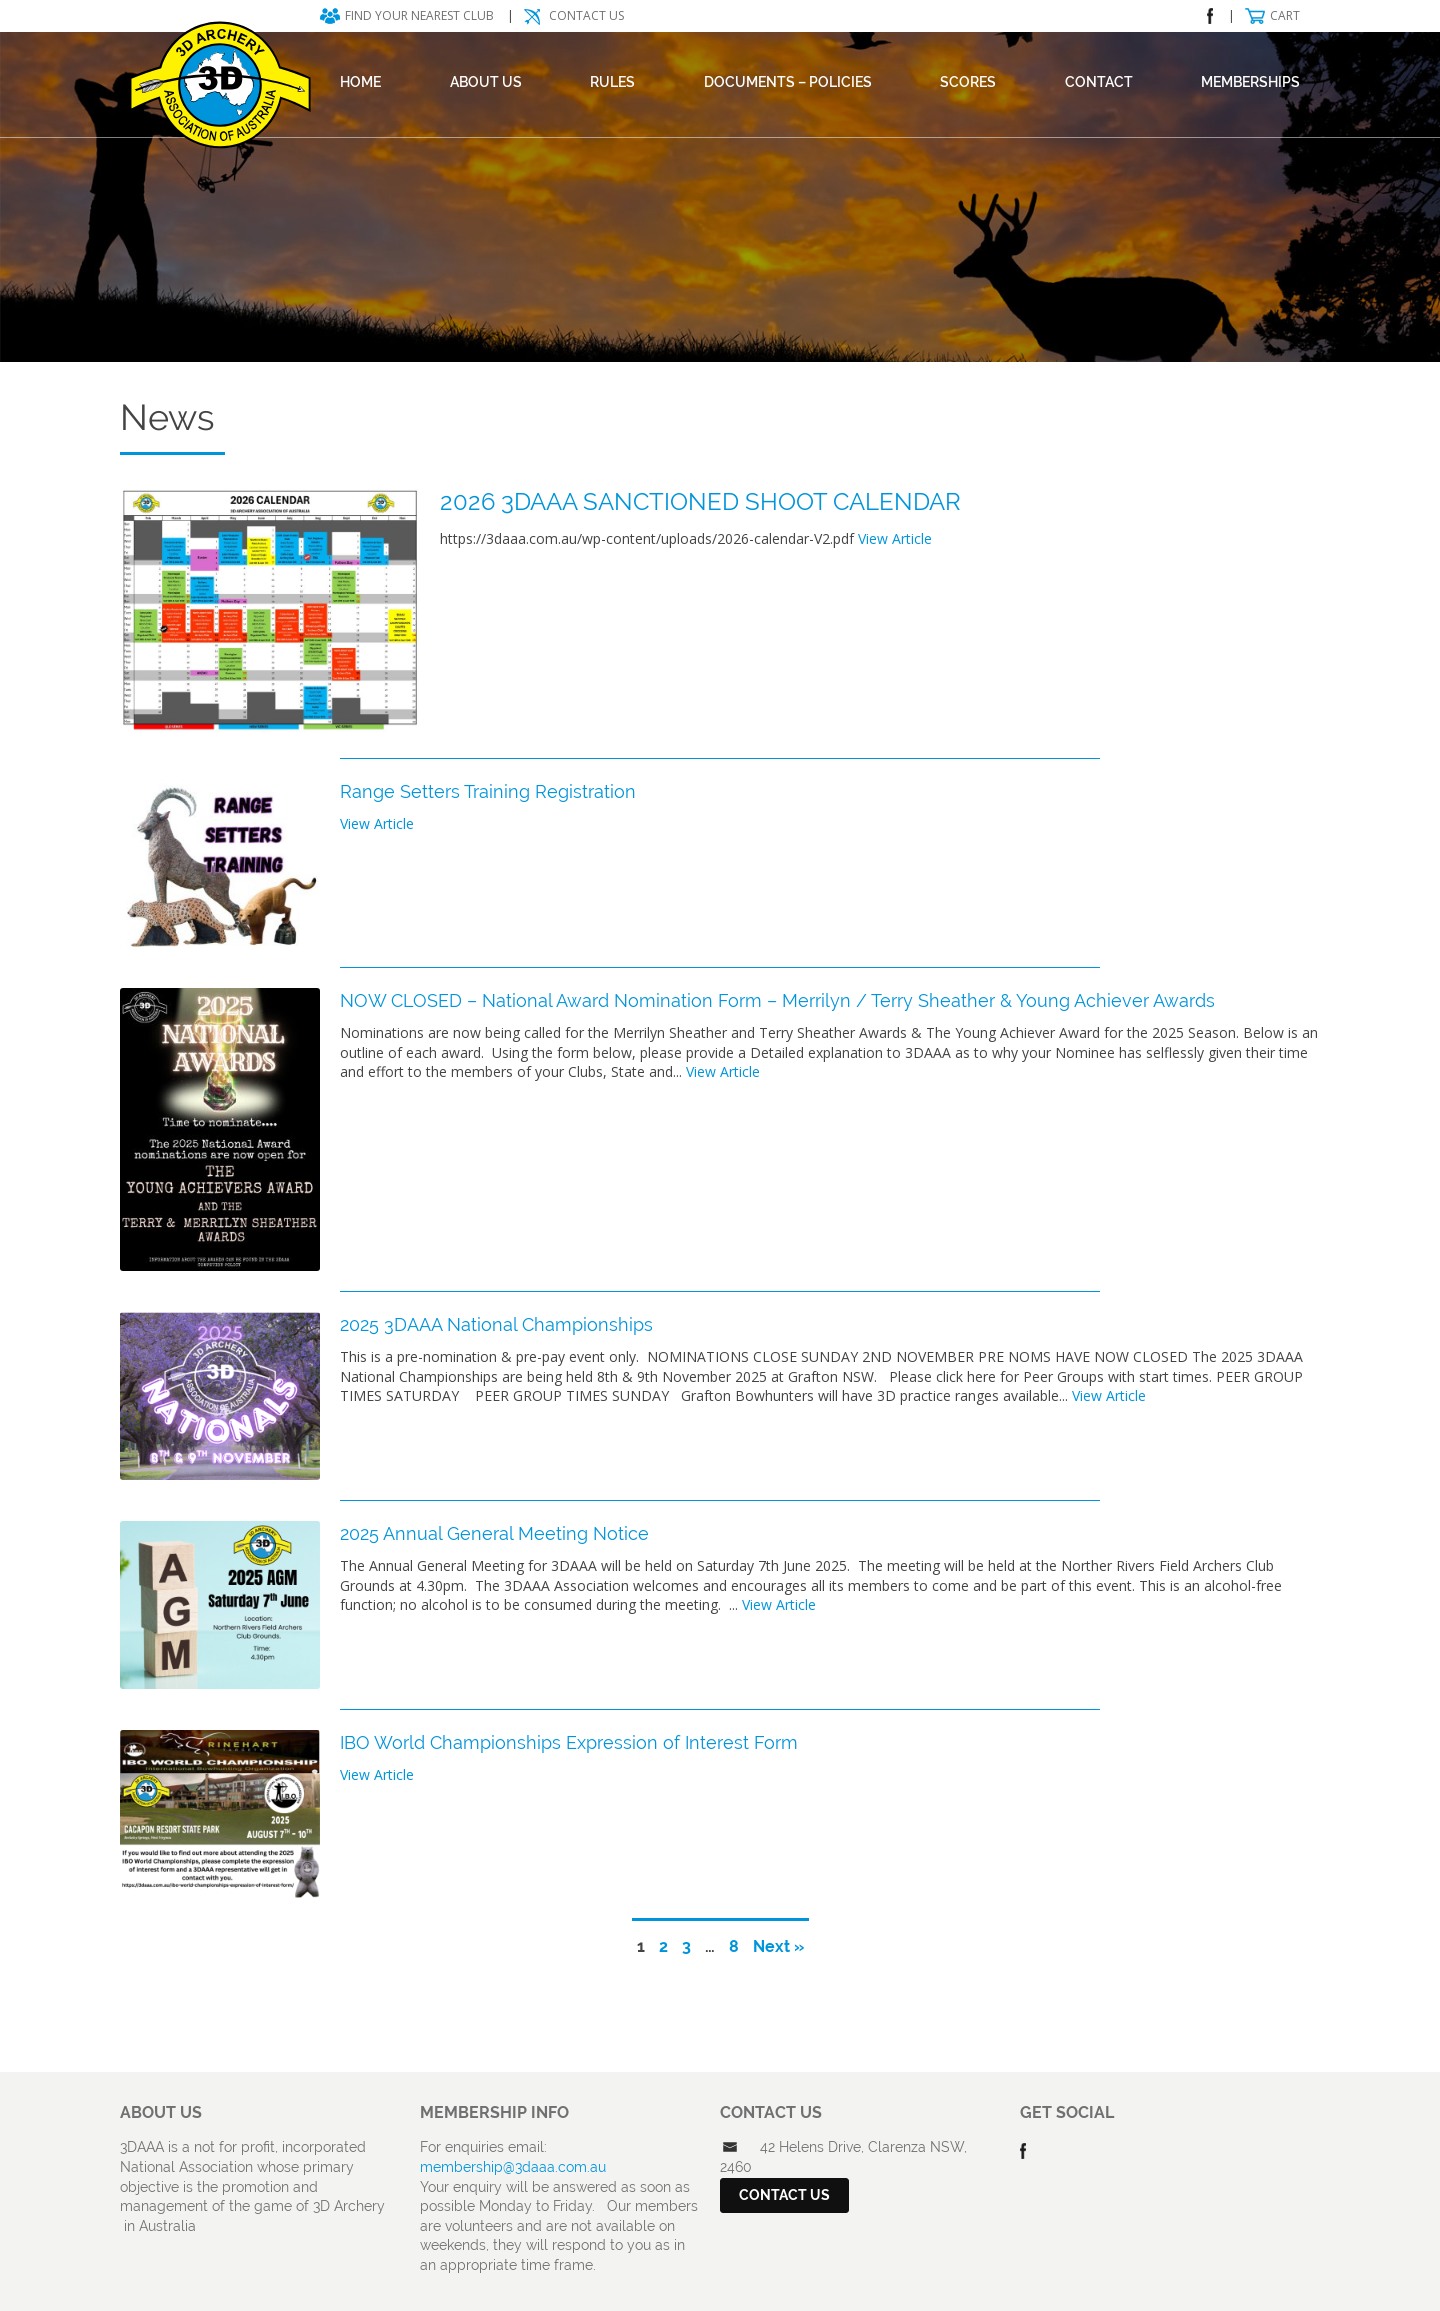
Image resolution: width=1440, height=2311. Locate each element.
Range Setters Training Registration (488, 791)
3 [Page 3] (686, 1946)
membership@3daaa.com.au (513, 2167)
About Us (486, 82)
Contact (1099, 82)
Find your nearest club (419, 15)
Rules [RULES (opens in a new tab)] (612, 82)
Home (360, 82)
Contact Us (586, 15)
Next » (778, 1946)
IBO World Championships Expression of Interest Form (569, 1742)
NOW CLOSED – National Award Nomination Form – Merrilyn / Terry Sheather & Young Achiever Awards (777, 1000)
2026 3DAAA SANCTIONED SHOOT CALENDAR (700, 501)
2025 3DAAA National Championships (496, 1324)
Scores (968, 82)
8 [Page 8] (734, 1946)
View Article (895, 538)
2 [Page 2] (663, 1946)
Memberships (1250, 82)
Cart (1285, 15)
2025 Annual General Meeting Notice (494, 1533)
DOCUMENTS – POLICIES (788, 82)
